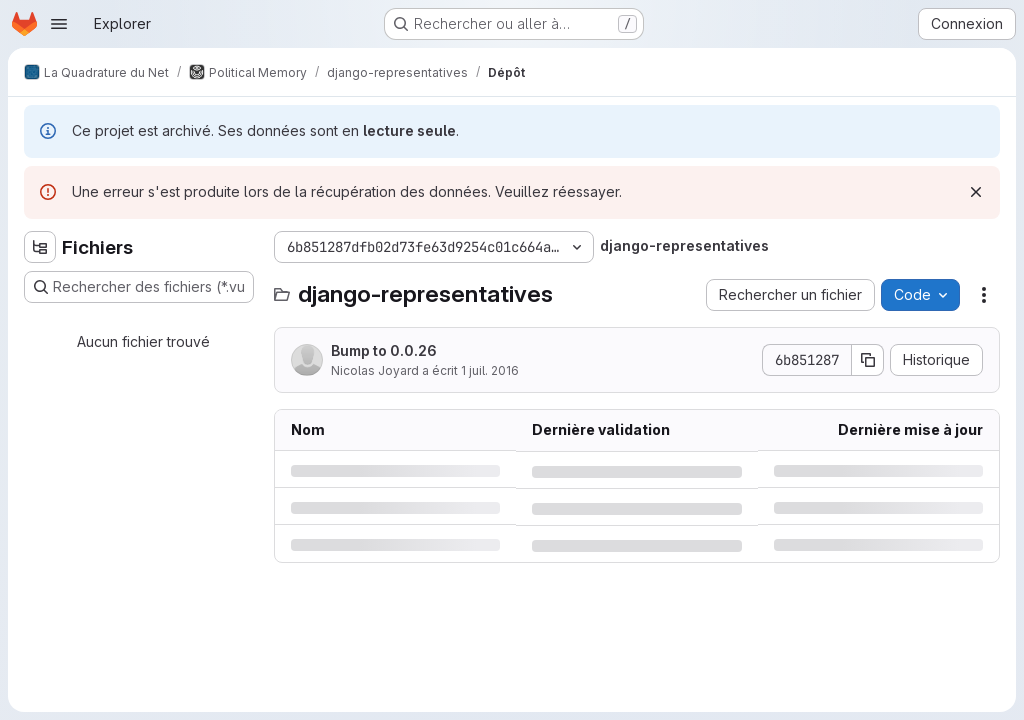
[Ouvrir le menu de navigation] (59, 24)
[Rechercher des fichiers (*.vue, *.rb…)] (139, 287)
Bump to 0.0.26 (384, 350)
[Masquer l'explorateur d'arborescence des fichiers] (40, 247)
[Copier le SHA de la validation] (868, 360)
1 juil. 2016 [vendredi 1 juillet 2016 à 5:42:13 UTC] (490, 370)
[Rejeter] (976, 192)
